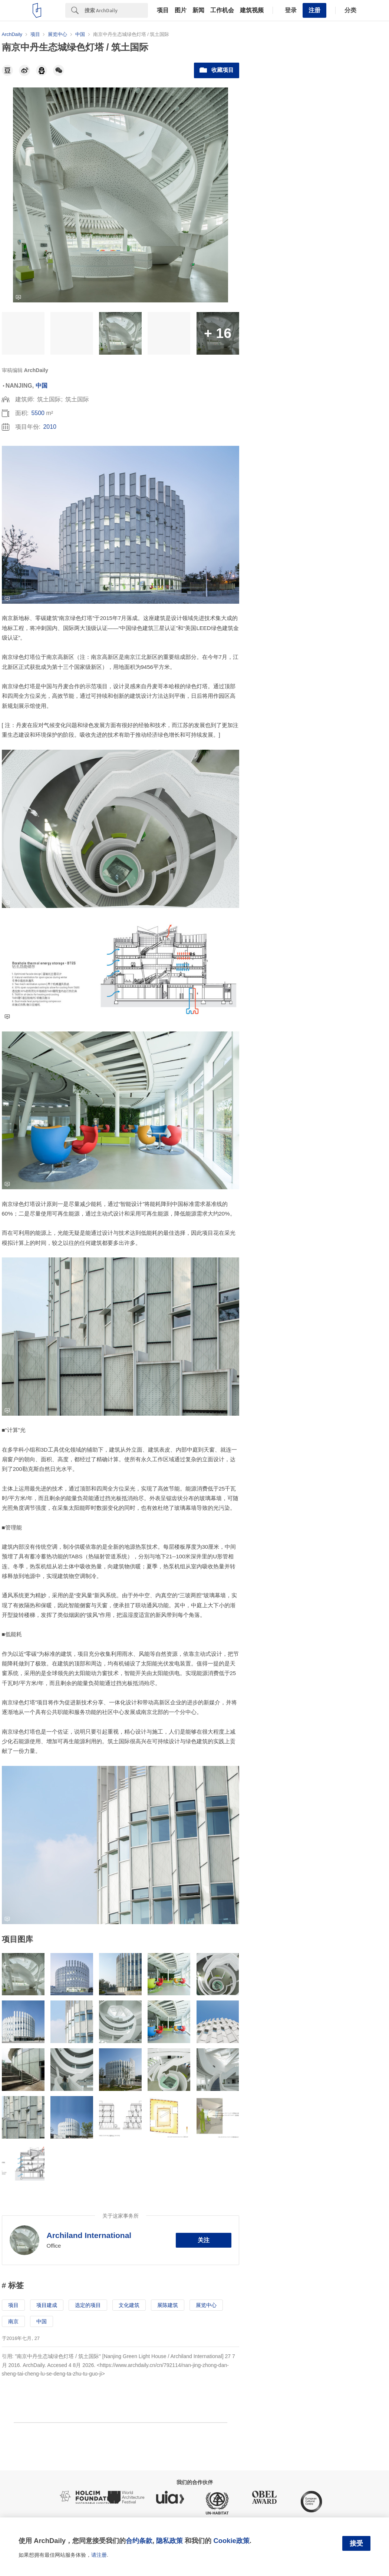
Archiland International (89, 2235)
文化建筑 (129, 2305)
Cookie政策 (231, 2540)
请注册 (99, 2555)
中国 (41, 385)
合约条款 (139, 2540)
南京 (13, 2321)
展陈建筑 (167, 2305)
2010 (49, 427)
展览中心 (206, 2305)
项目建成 (46, 2305)
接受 (356, 2543)
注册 (314, 10)
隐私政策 (169, 2540)
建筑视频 (252, 10)
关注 (204, 2240)
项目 (163, 10)
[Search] (116, 10)
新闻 (198, 10)
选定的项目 (88, 2305)
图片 (181, 10)
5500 (37, 413)
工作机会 (222, 10)
